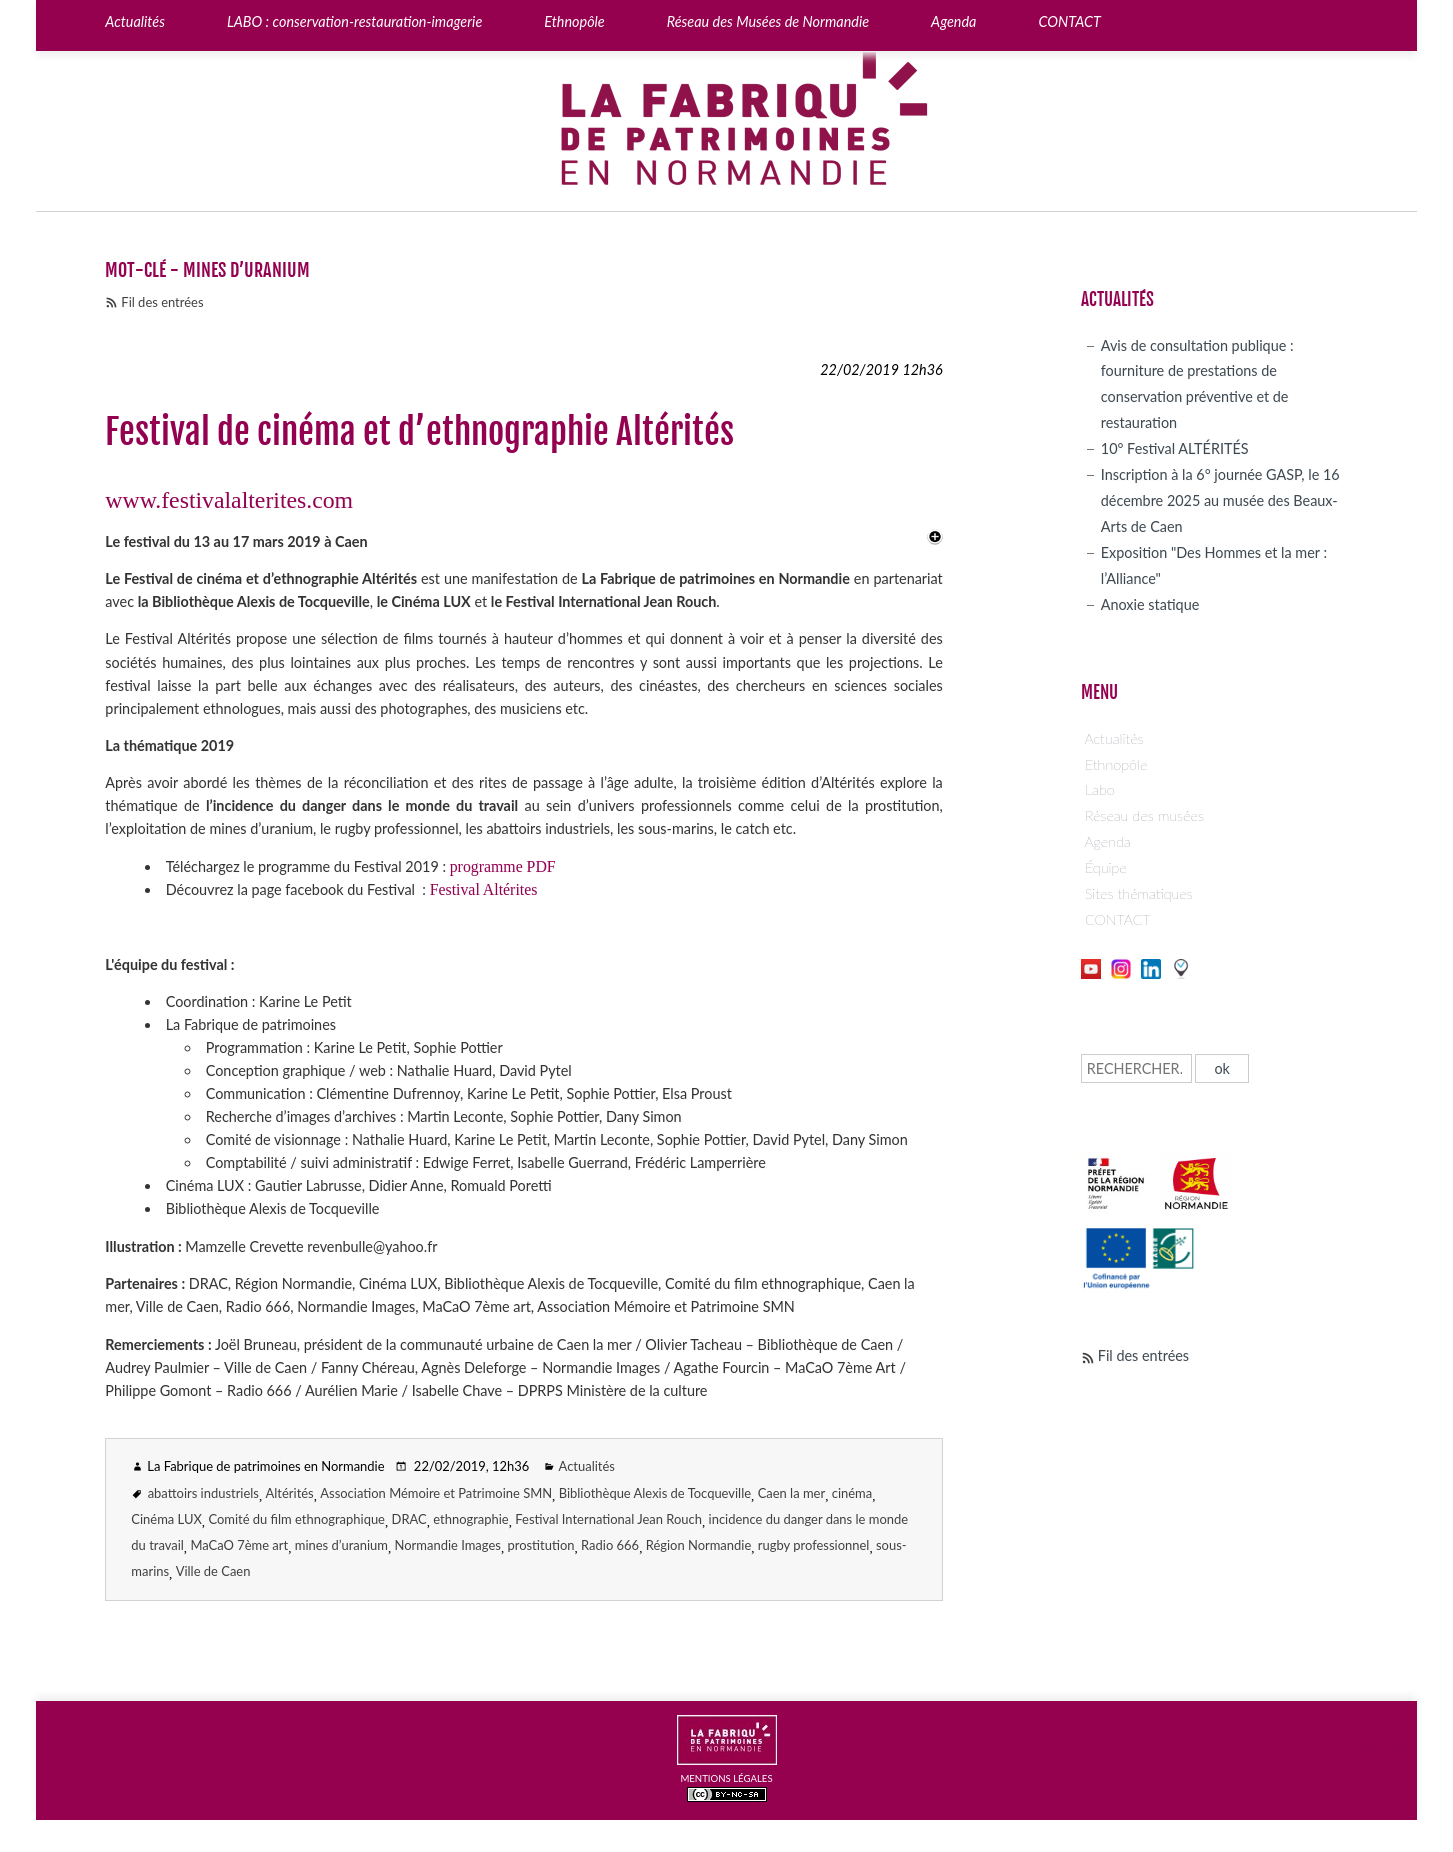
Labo (1100, 789)
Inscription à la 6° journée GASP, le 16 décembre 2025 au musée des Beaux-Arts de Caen (1220, 500)
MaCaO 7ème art (239, 1545)
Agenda (1108, 841)
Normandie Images (448, 1545)
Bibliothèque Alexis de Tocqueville (655, 1493)
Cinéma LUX (166, 1519)
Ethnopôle (1116, 764)
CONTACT (1118, 919)
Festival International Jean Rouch (608, 1519)
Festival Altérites (484, 889)
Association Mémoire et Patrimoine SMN (436, 1493)
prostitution (540, 1545)
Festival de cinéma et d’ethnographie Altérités (419, 432)
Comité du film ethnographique (296, 1519)
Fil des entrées (162, 302)
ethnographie (470, 1519)
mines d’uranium (341, 1545)
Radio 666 (610, 1545)
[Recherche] (1136, 1068)
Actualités (587, 1466)
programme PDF (503, 866)
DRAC (409, 1519)
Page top (1378, 1743)
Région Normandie (699, 1545)
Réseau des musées (1144, 815)
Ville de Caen (213, 1571)
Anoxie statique (1150, 604)
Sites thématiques (1139, 893)
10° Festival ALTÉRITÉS (1175, 448)
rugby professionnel (814, 1545)
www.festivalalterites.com (229, 500)
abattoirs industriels (203, 1493)
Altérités (290, 1493)
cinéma (852, 1493)
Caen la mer (792, 1493)
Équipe (1106, 867)
